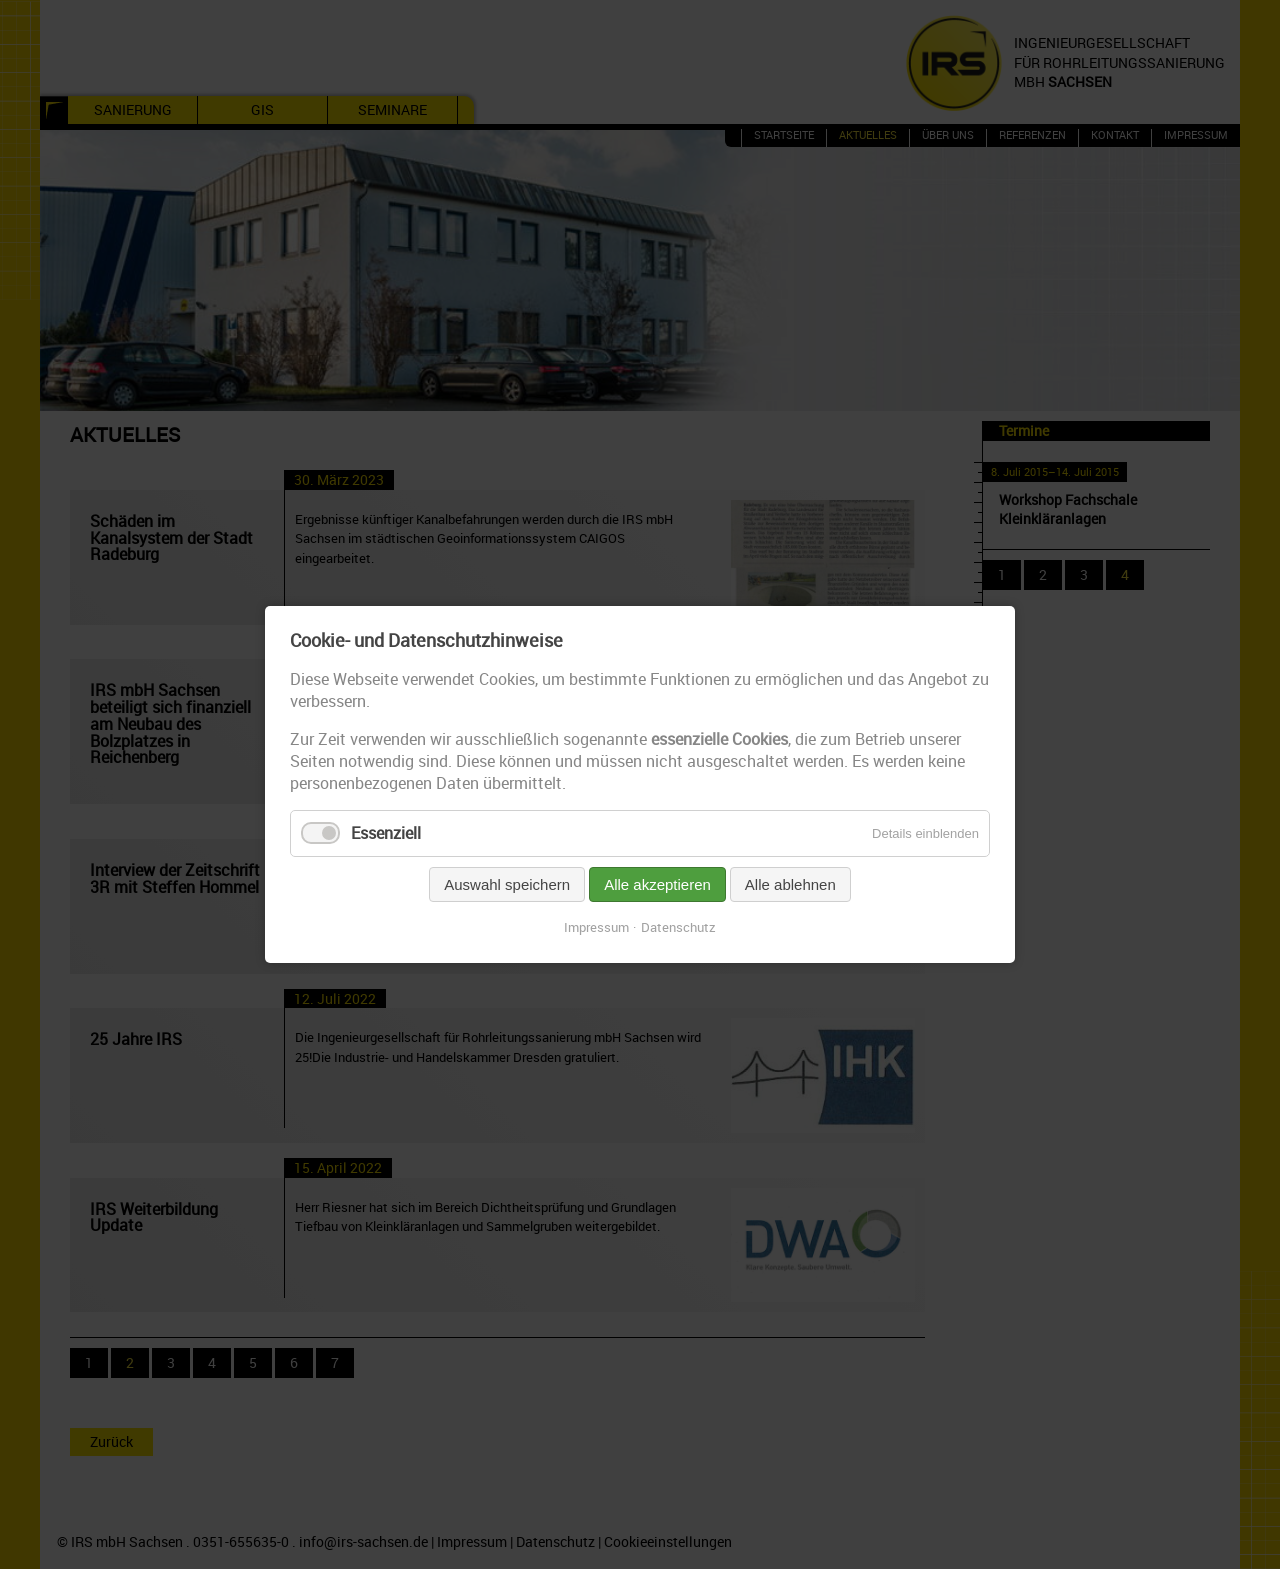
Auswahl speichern (507, 884)
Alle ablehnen (790, 884)
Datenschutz (678, 927)
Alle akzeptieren (657, 884)
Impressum (596, 927)
